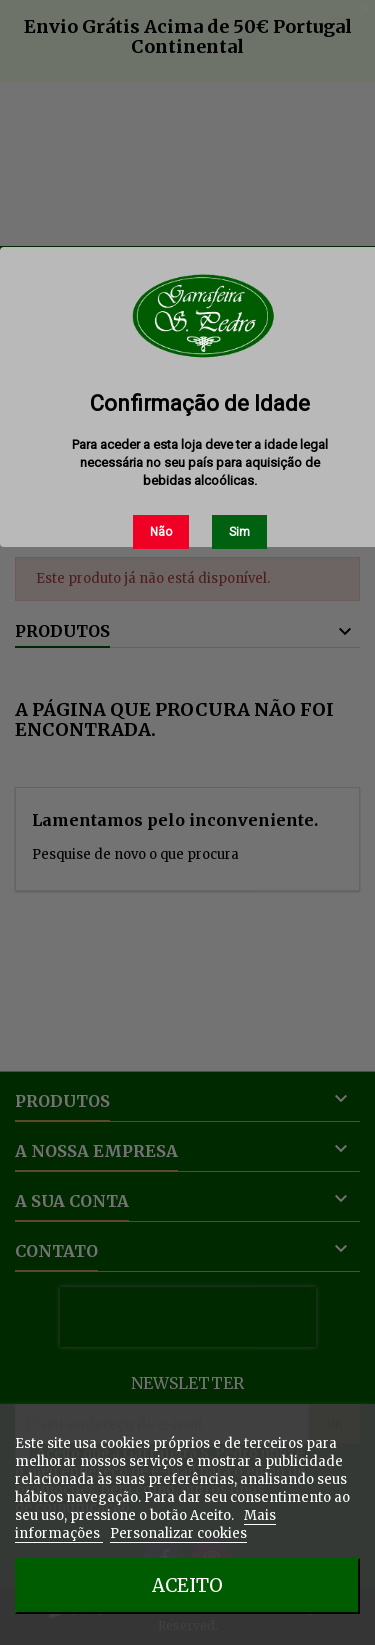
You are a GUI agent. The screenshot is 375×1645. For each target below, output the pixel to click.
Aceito (187, 1585)
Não (161, 532)
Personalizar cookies (178, 1533)
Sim (239, 532)
